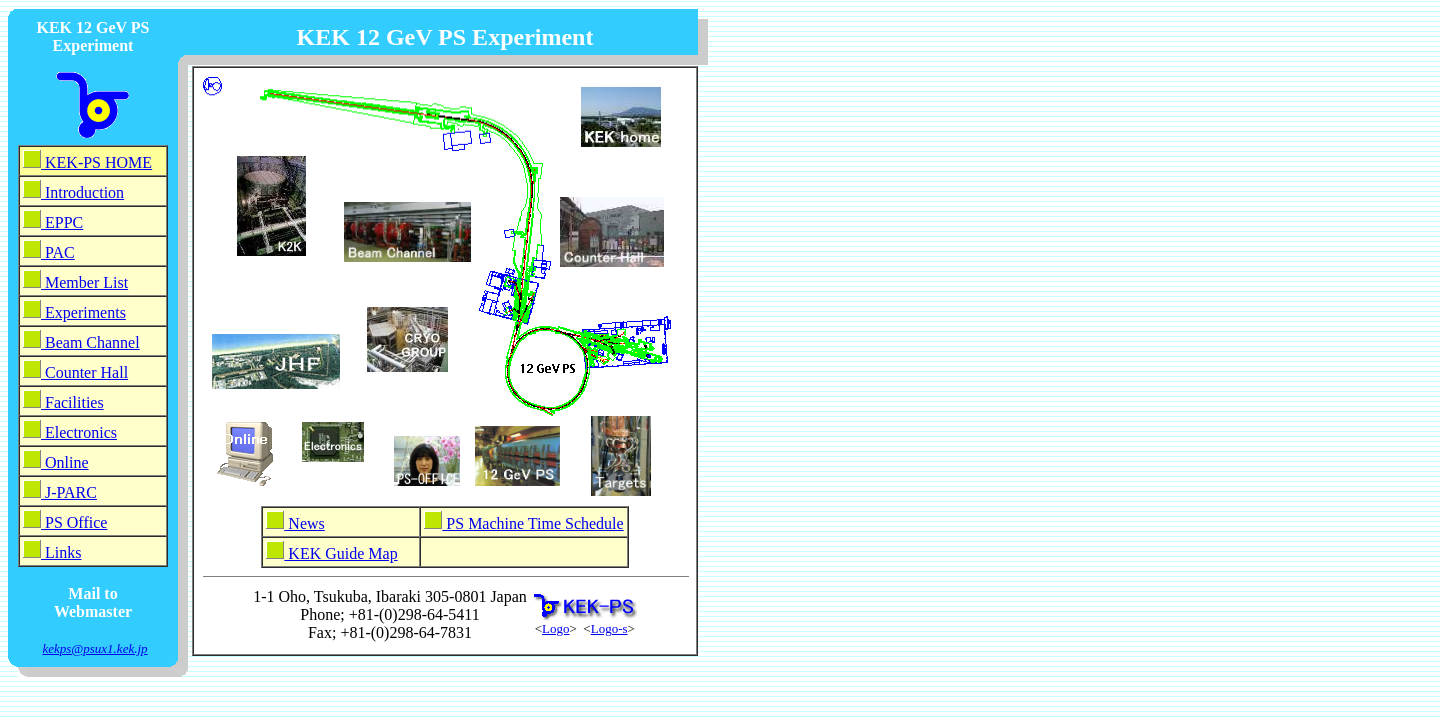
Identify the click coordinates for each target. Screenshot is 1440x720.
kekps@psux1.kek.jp (94, 648)
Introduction (82, 192)
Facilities (72, 402)
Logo (555, 628)
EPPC (62, 222)
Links (61, 552)
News (304, 523)
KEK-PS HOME (96, 162)
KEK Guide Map (340, 553)
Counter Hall (84, 372)
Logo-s (609, 628)
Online (65, 462)
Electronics (79, 432)
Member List (84, 282)
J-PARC (69, 492)
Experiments (83, 312)
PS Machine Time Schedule (532, 523)
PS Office (74, 522)
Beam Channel (90, 342)
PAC (58, 252)
